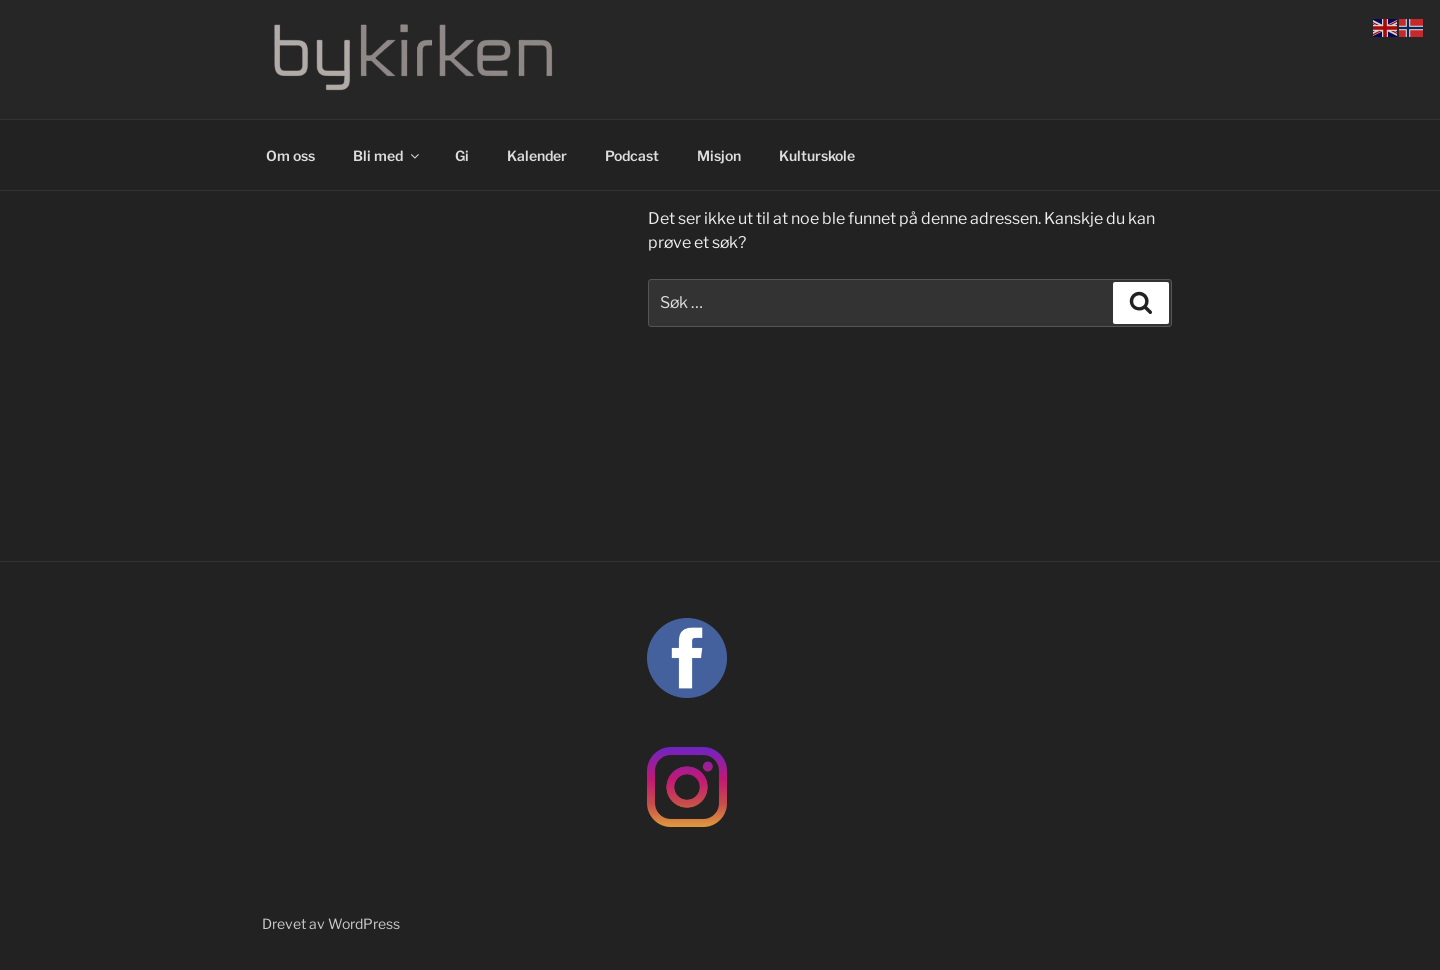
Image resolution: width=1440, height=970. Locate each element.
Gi (462, 155)
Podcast (632, 155)
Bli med (387, 155)
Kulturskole (817, 155)
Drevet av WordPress (331, 923)
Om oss (290, 155)
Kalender (537, 155)
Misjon (719, 155)
